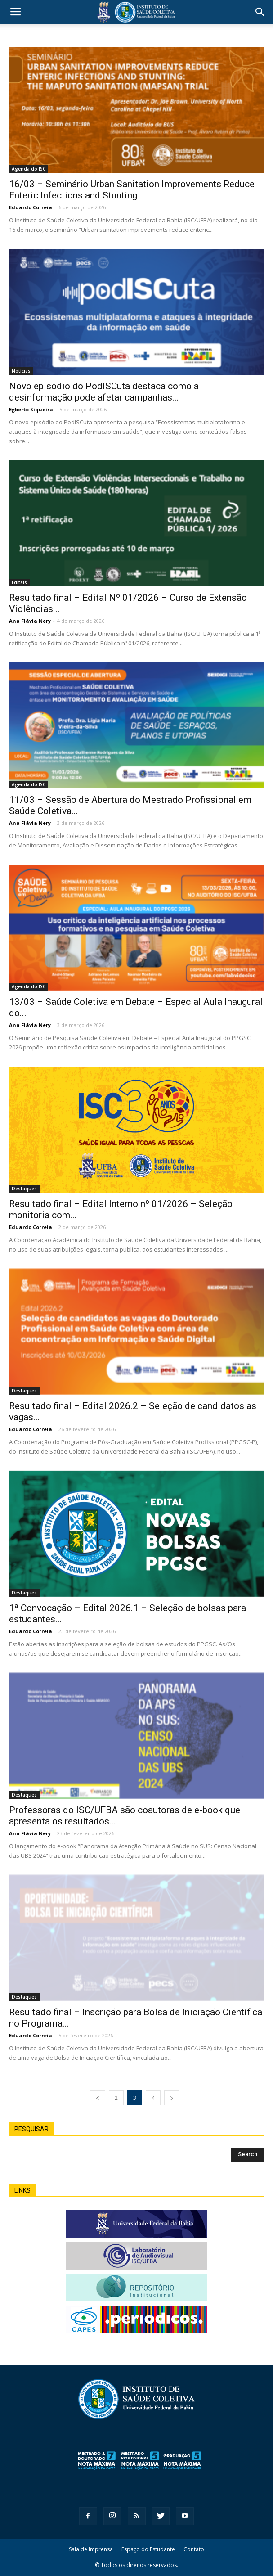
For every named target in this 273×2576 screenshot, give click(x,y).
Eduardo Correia (30, 207)
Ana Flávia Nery (30, 620)
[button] (260, 12)
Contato (193, 2549)
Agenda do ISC (28, 169)
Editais (19, 582)
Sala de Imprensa (91, 2549)
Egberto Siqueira (31, 409)
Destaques (24, 1188)
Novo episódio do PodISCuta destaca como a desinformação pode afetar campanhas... (104, 392)
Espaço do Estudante (148, 2549)
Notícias (21, 371)
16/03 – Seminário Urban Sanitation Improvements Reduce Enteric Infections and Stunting (132, 190)
